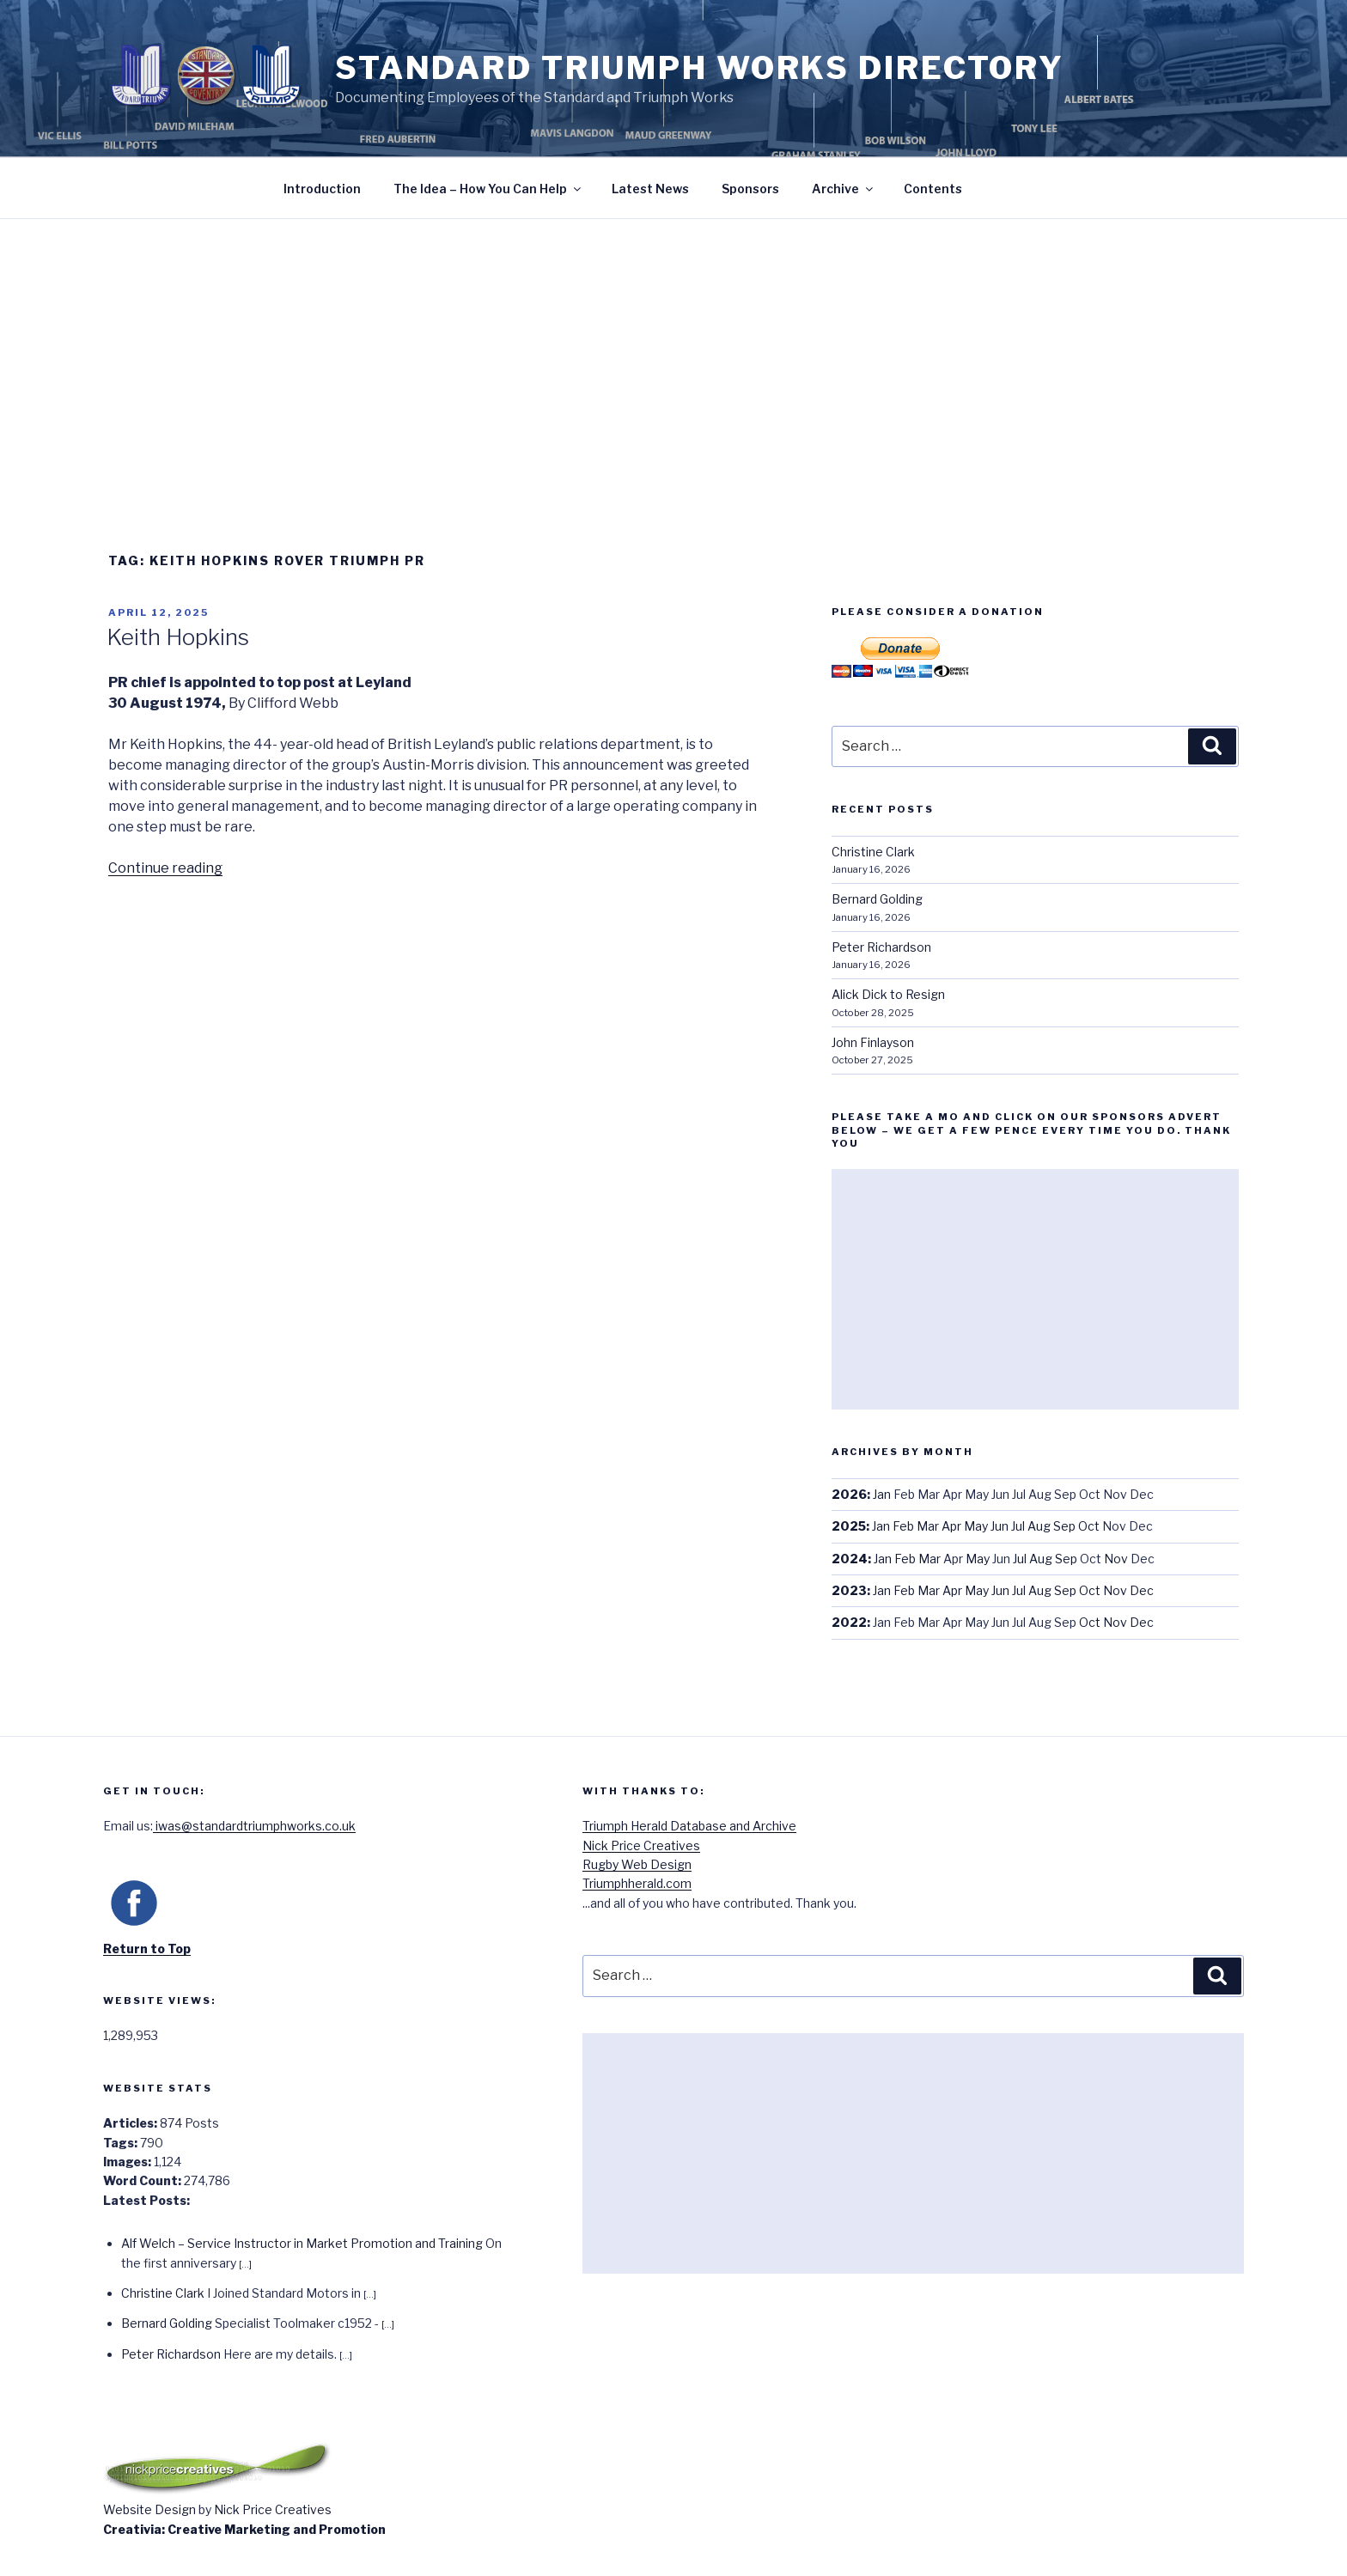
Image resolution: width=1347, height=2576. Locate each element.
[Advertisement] (673, 348)
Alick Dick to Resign (888, 994)
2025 (849, 1526)
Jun (999, 1526)
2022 (849, 1622)
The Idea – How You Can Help (488, 188)
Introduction (322, 188)
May (976, 1526)
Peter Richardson (881, 947)
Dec (1142, 1590)
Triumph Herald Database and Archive (689, 1825)
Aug (1039, 1526)
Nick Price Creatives (641, 1845)
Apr (951, 1526)
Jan (882, 1494)
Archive (843, 188)
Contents (933, 188)
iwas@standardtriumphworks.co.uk (254, 1825)
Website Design (149, 2509)
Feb (903, 1526)
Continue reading (165, 868)
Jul (1018, 1526)
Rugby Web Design (637, 1864)
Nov (1116, 1558)
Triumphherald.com (637, 1883)
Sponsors (750, 188)
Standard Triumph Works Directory (699, 68)
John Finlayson (873, 1042)
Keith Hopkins (178, 637)
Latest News (650, 188)
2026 (849, 1494)
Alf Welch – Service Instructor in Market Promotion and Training (302, 2243)
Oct (1089, 1526)
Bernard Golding (877, 899)
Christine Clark (873, 851)
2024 (850, 1558)
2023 (849, 1590)
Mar (928, 1526)
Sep (1064, 1526)
